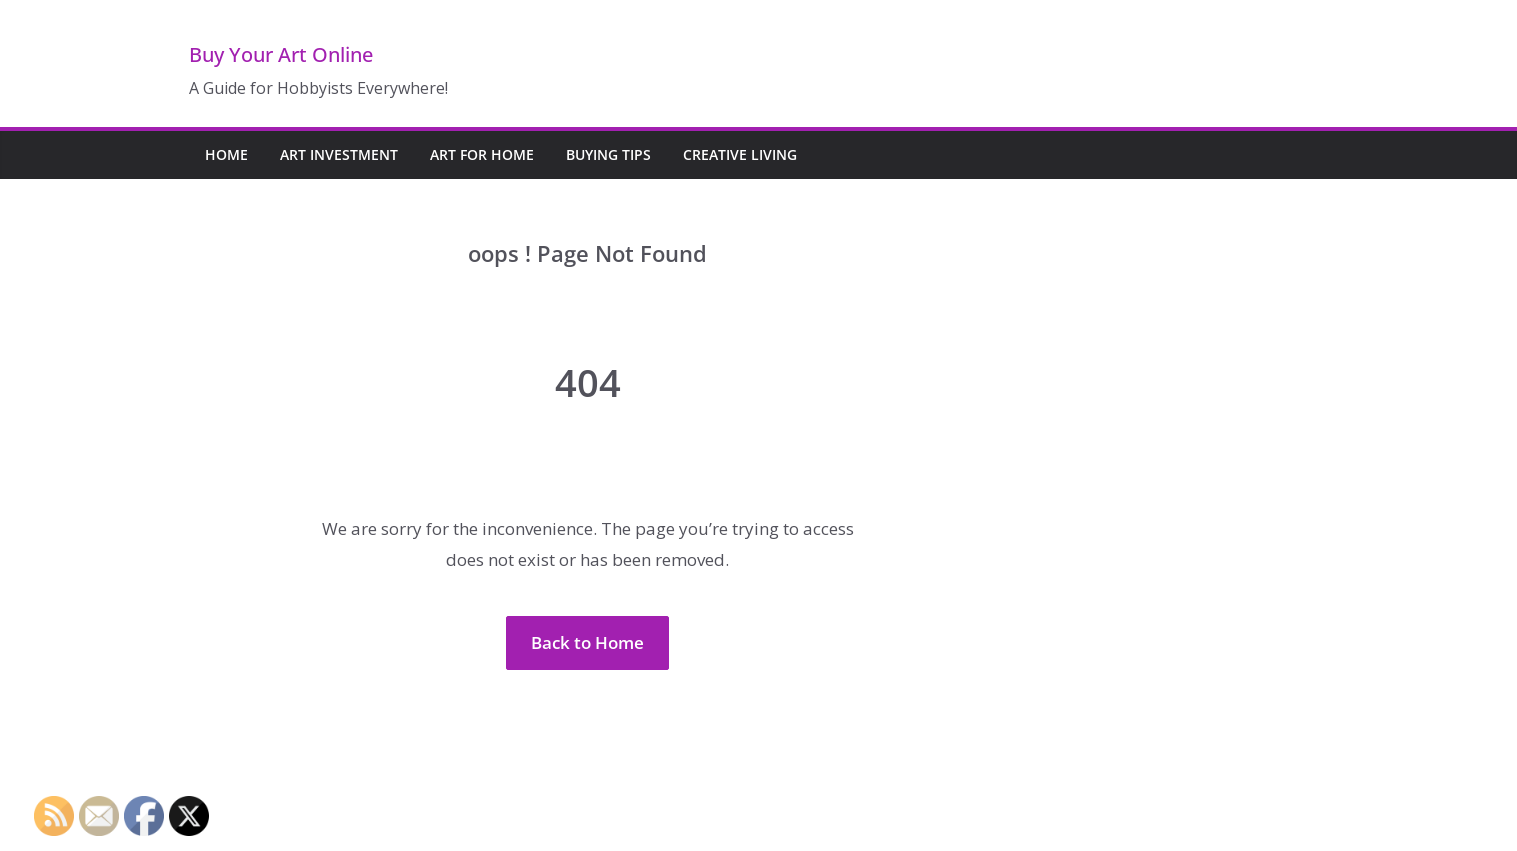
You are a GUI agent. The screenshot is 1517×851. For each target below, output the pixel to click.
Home (226, 154)
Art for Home (482, 154)
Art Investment (339, 154)
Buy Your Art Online (281, 54)
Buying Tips (608, 154)
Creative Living (740, 154)
